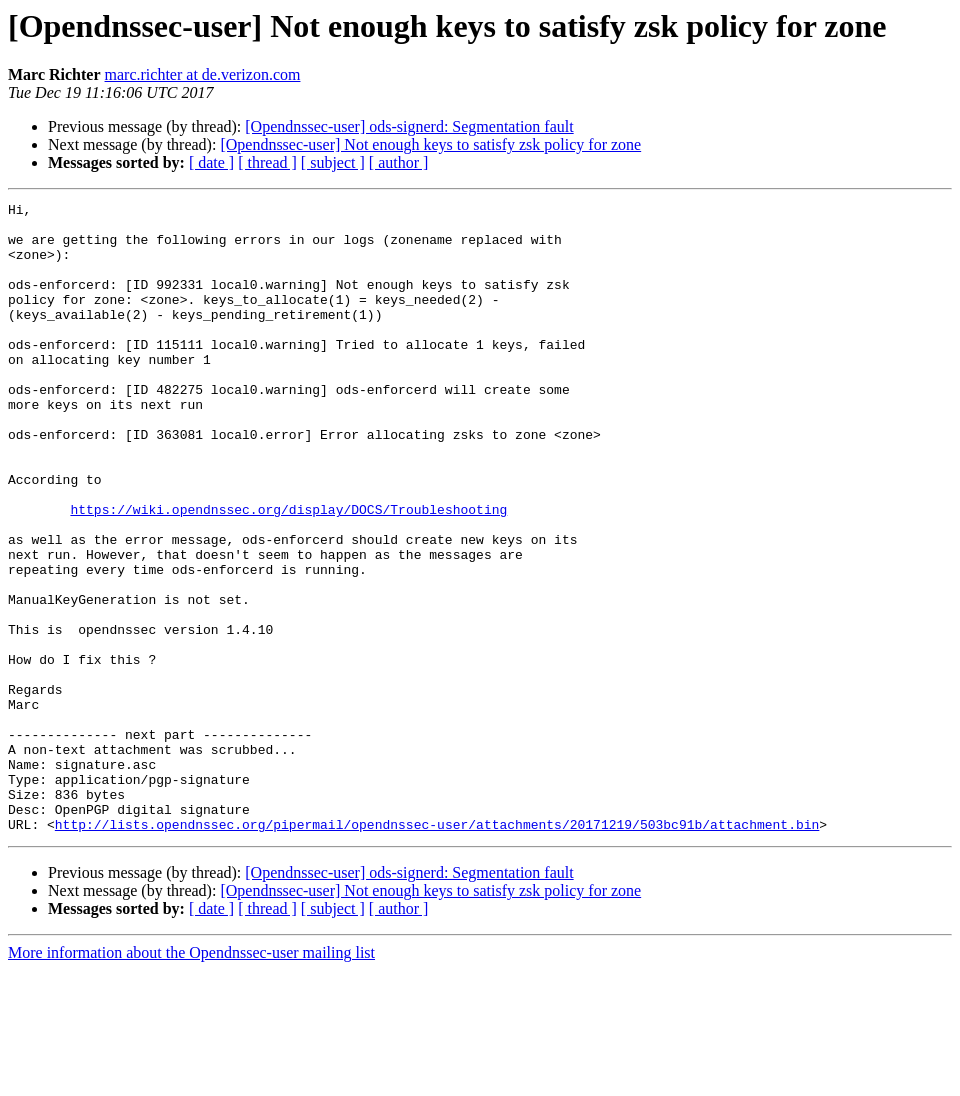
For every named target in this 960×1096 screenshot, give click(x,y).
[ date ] (211, 162)
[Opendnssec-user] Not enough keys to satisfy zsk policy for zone (430, 144)
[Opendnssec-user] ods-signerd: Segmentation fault (409, 126)
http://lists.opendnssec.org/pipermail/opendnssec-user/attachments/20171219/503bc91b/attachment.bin (437, 950)
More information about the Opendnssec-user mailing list (191, 1078)
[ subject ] (333, 162)
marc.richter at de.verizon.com (203, 74)
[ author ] (399, 162)
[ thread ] (267, 162)
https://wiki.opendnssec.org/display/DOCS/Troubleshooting (288, 572)
